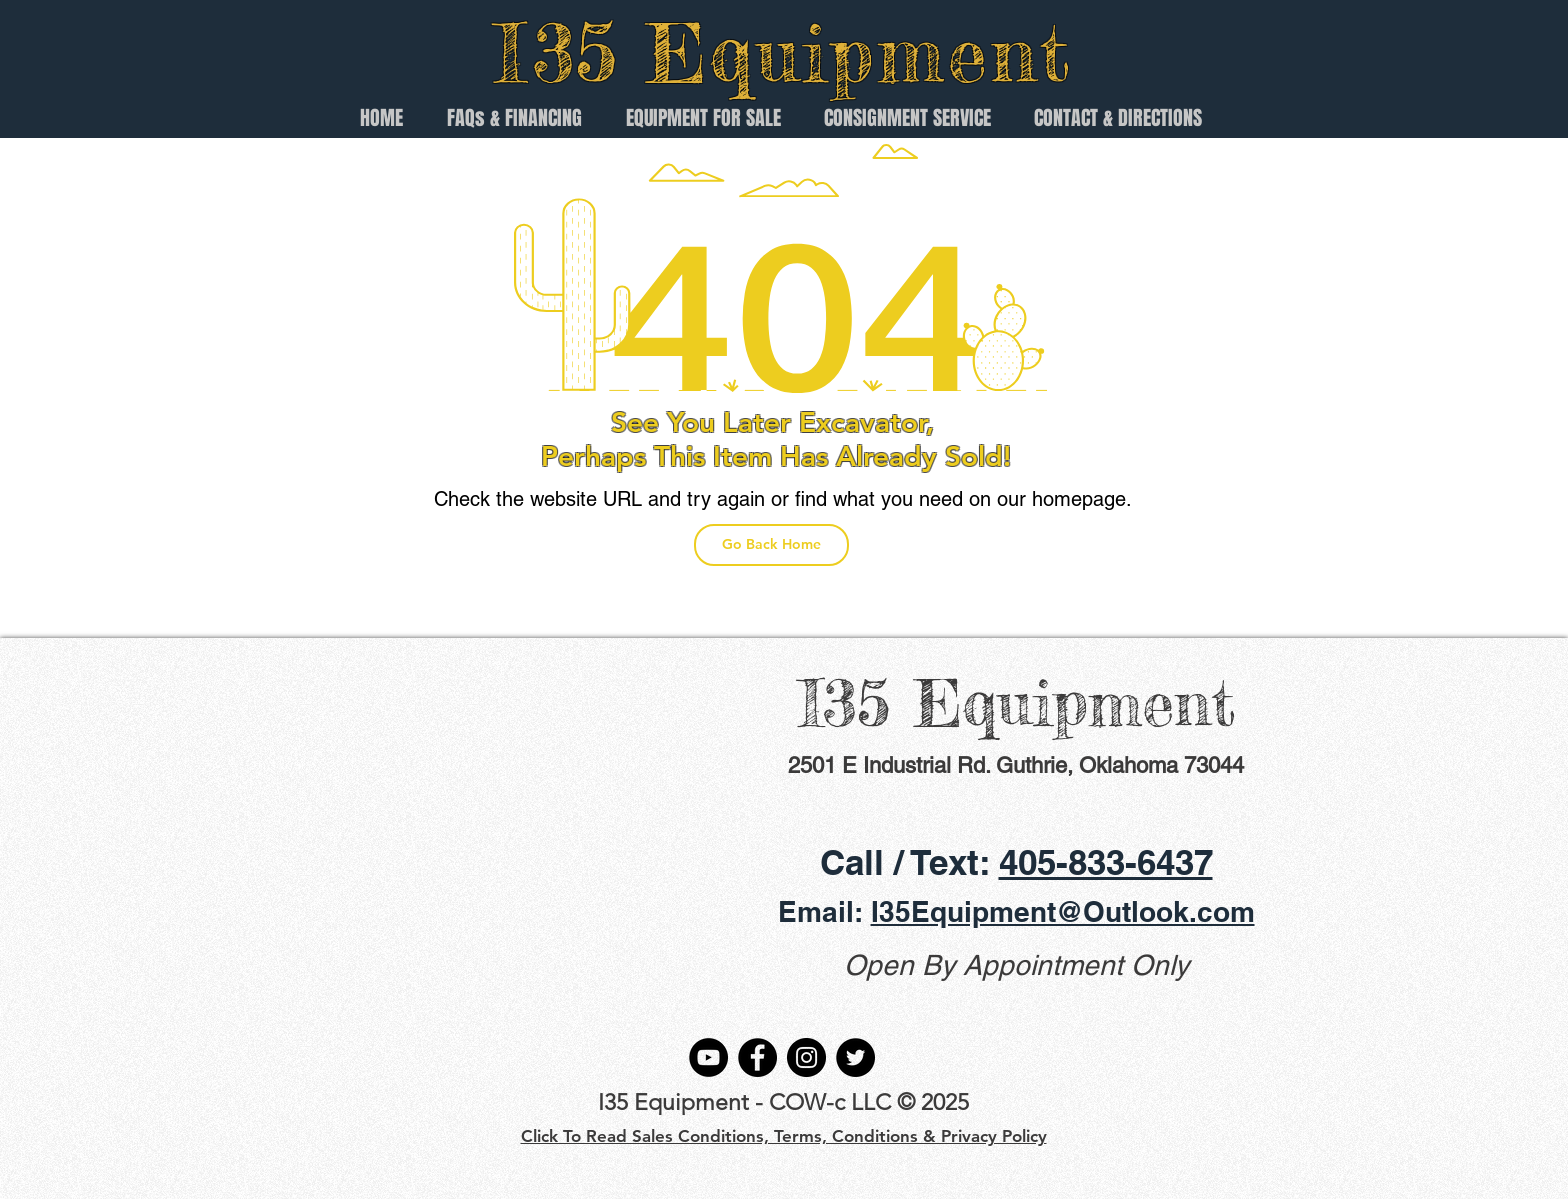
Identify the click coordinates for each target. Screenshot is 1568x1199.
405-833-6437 (1106, 862)
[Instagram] (806, 1057)
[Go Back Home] (771, 545)
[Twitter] (855, 1057)
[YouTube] (708, 1057)
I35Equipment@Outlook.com (1063, 911)
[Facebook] (757, 1057)
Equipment (859, 53)
